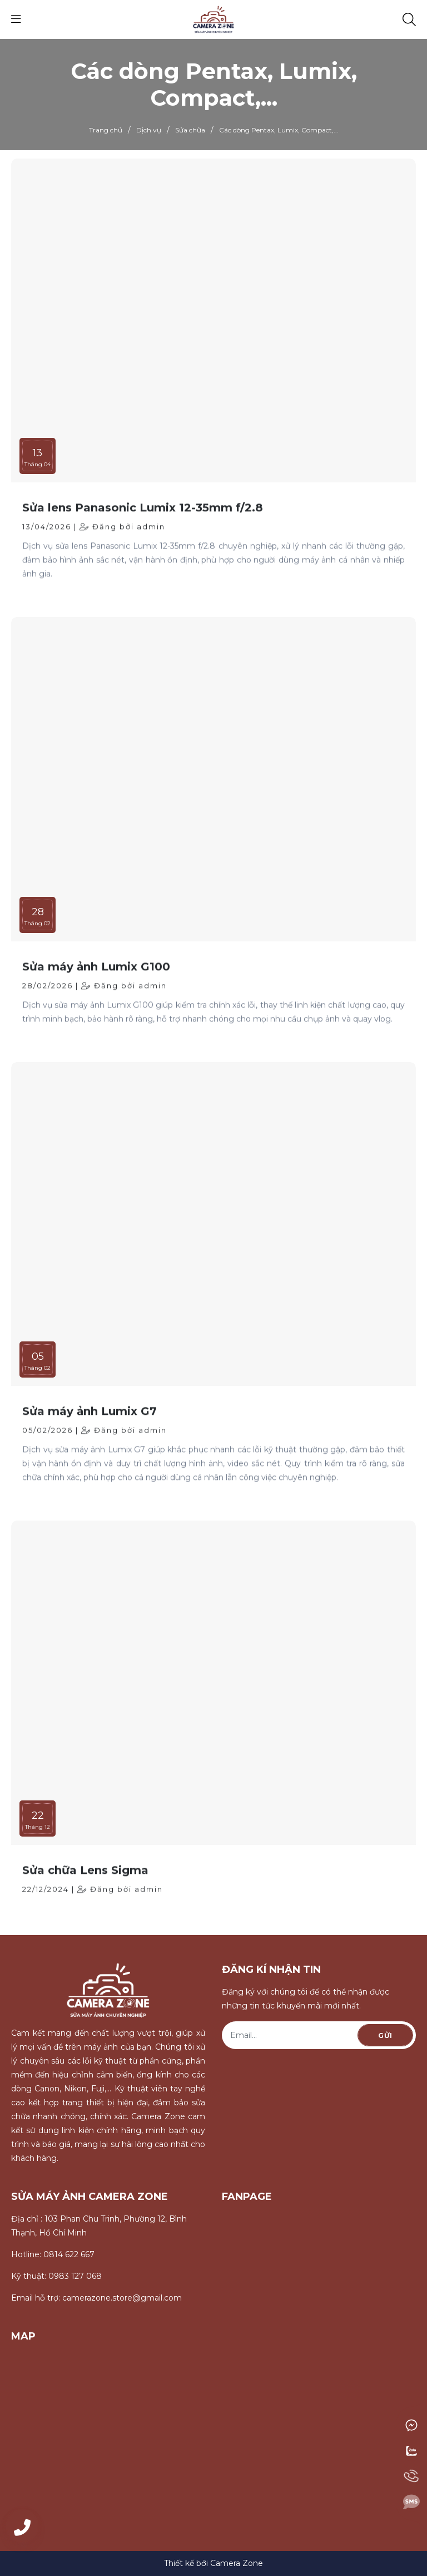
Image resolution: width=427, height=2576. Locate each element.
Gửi (385, 2035)
